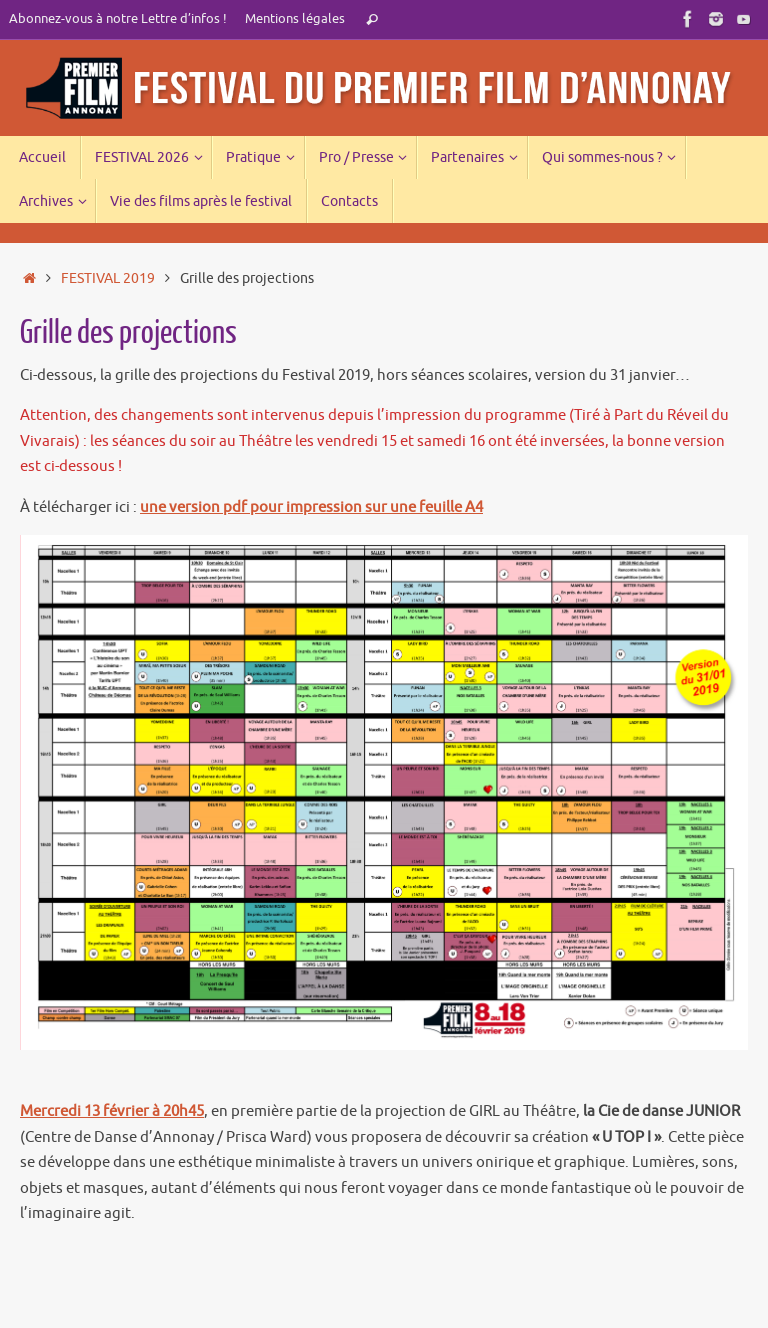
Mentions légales (295, 19)
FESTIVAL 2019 (108, 278)
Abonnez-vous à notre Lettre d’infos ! (118, 19)
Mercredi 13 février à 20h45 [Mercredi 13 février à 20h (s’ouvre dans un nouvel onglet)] (112, 1111)
